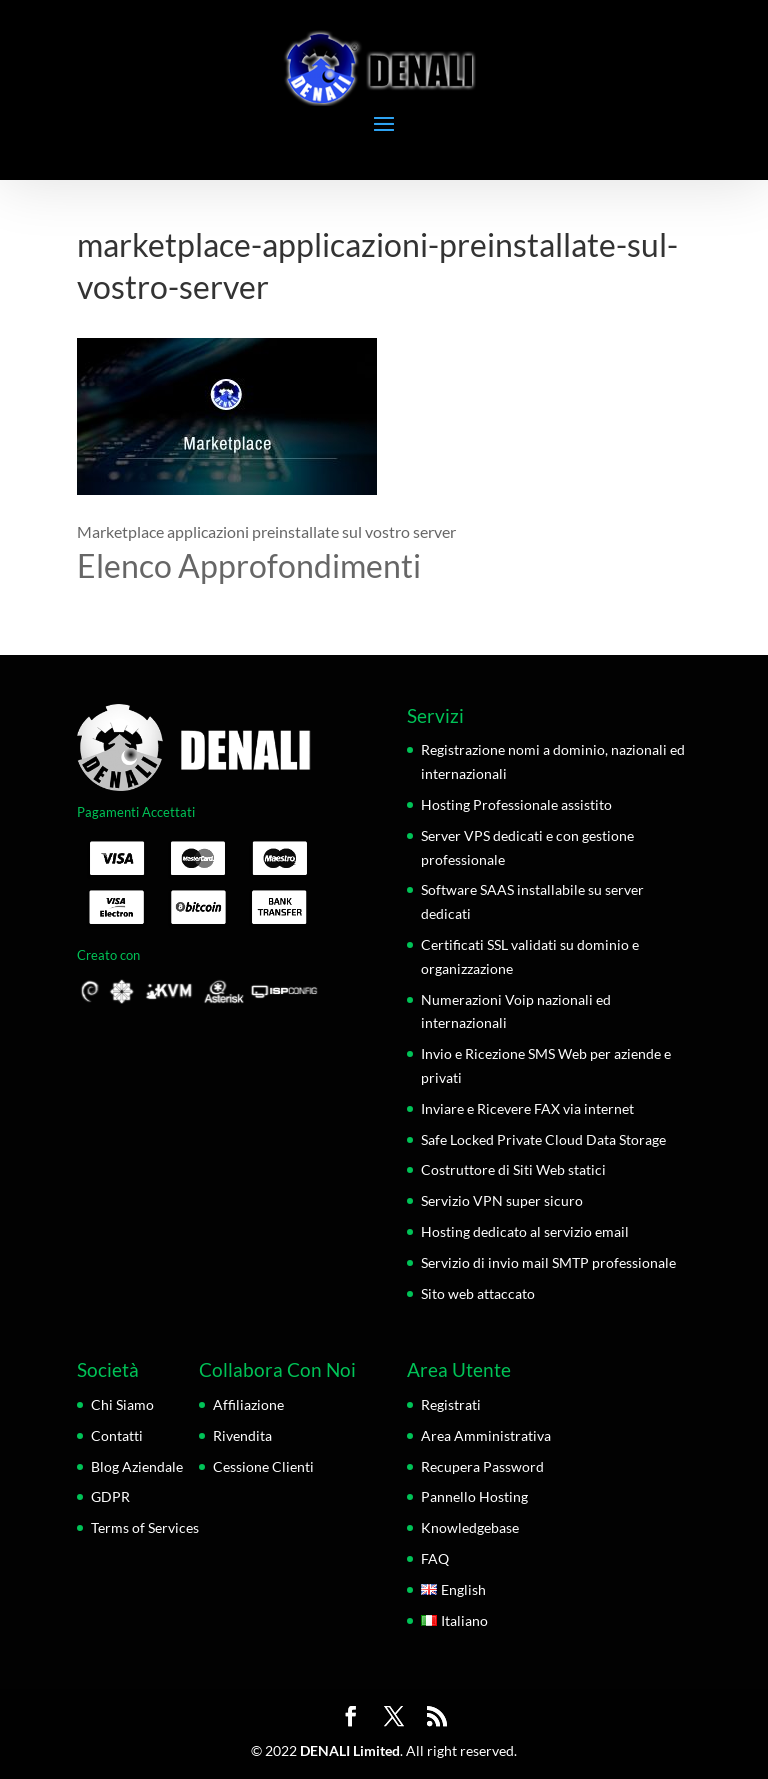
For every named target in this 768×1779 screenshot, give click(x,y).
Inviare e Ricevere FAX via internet (527, 1108)
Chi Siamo (122, 1404)
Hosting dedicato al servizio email (525, 1231)
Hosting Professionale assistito (516, 804)
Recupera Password (482, 1466)
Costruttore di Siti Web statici (513, 1169)
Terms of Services (145, 1527)
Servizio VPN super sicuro (502, 1200)
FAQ (435, 1558)
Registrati (451, 1404)
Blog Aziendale (137, 1466)
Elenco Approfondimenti (249, 565)
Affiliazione (248, 1404)
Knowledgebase (470, 1527)
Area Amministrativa (486, 1435)
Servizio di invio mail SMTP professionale (548, 1262)
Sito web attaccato (478, 1293)
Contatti (117, 1435)
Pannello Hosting (474, 1496)
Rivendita (242, 1435)
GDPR (110, 1496)
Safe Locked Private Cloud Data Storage (543, 1139)
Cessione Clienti (263, 1466)
